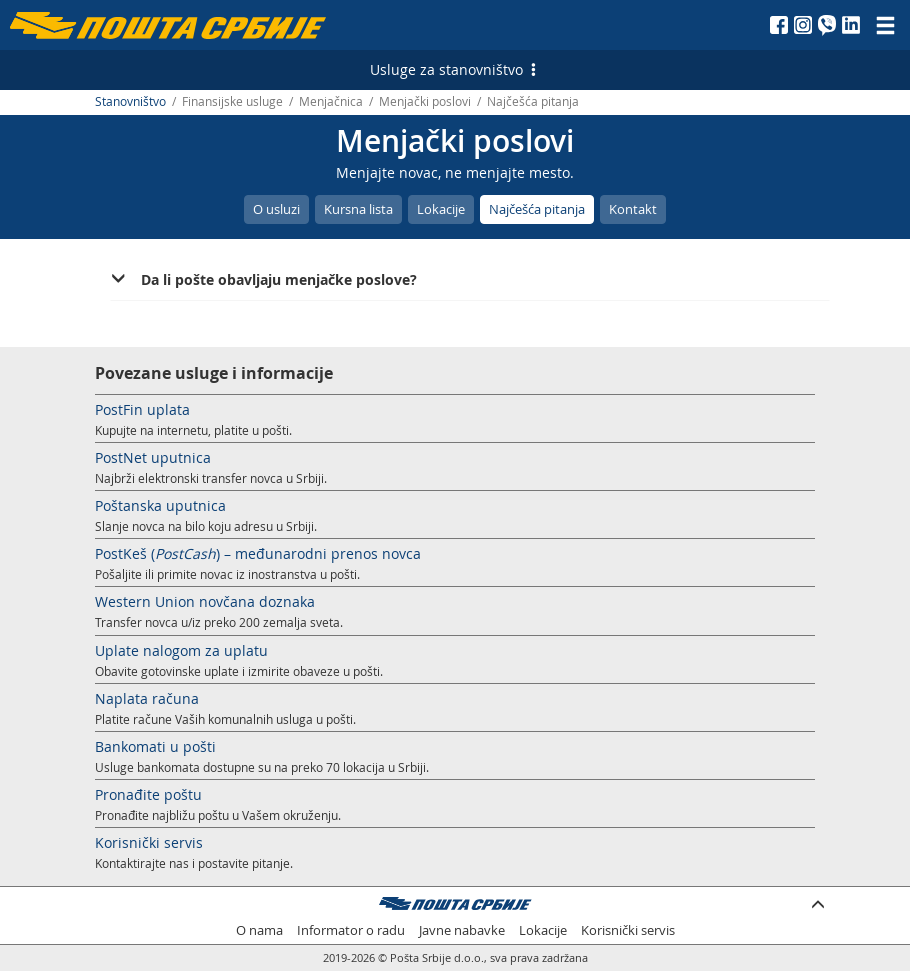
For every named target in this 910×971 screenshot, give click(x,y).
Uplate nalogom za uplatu (181, 650)
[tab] (470, 280)
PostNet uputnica (153, 457)
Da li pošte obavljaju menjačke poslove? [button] (279, 279)
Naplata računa (147, 698)
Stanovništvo (130, 101)
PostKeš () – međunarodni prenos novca (258, 553)
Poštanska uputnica (160, 505)
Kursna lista (358, 209)
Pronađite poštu (148, 794)
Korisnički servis (149, 842)
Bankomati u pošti (155, 746)
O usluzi (276, 209)
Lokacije (441, 209)
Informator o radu (351, 930)
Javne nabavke (462, 930)
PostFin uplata (142, 409)
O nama (259, 930)
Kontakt (633, 209)
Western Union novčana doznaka (205, 601)
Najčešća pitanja (537, 209)
